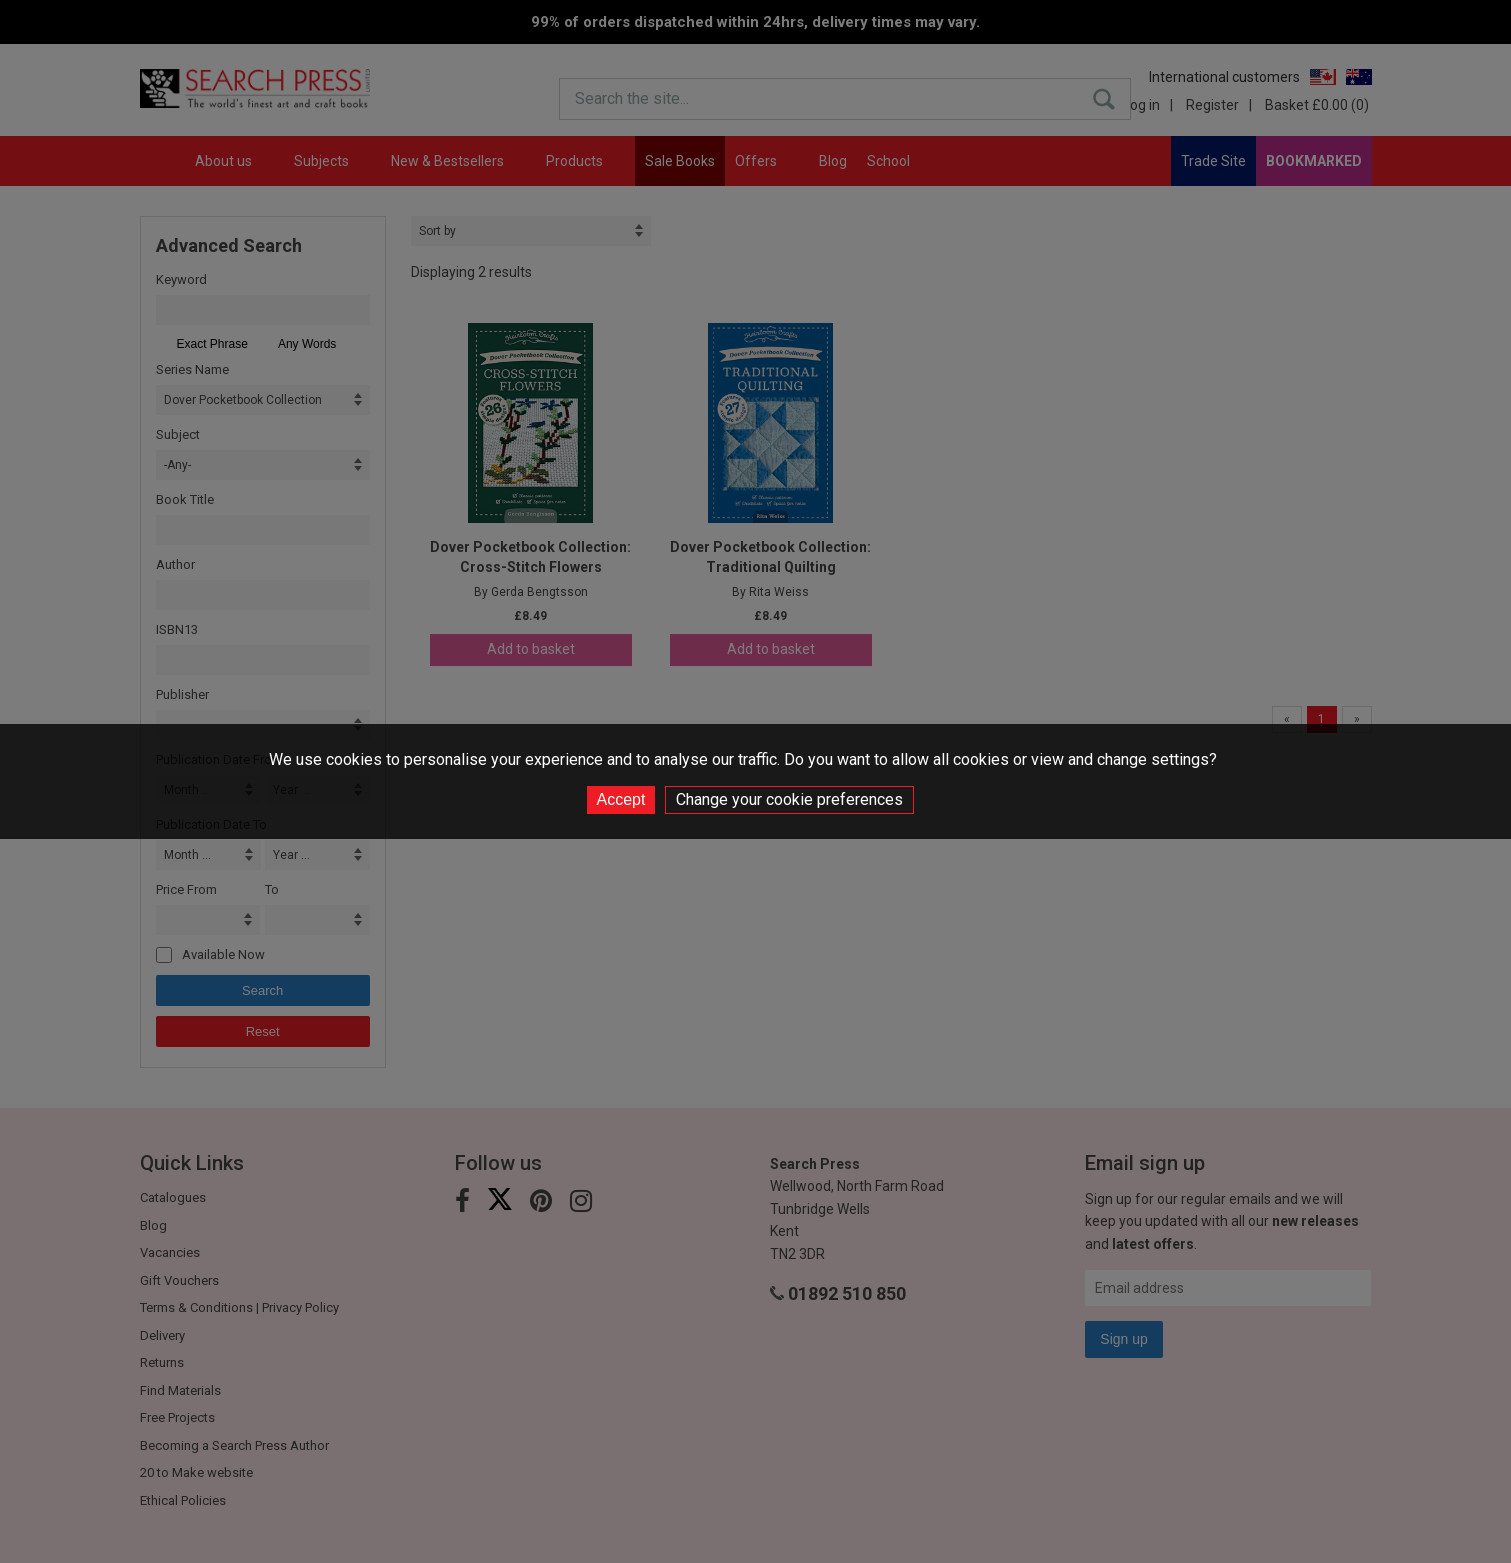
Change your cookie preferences (789, 799)
